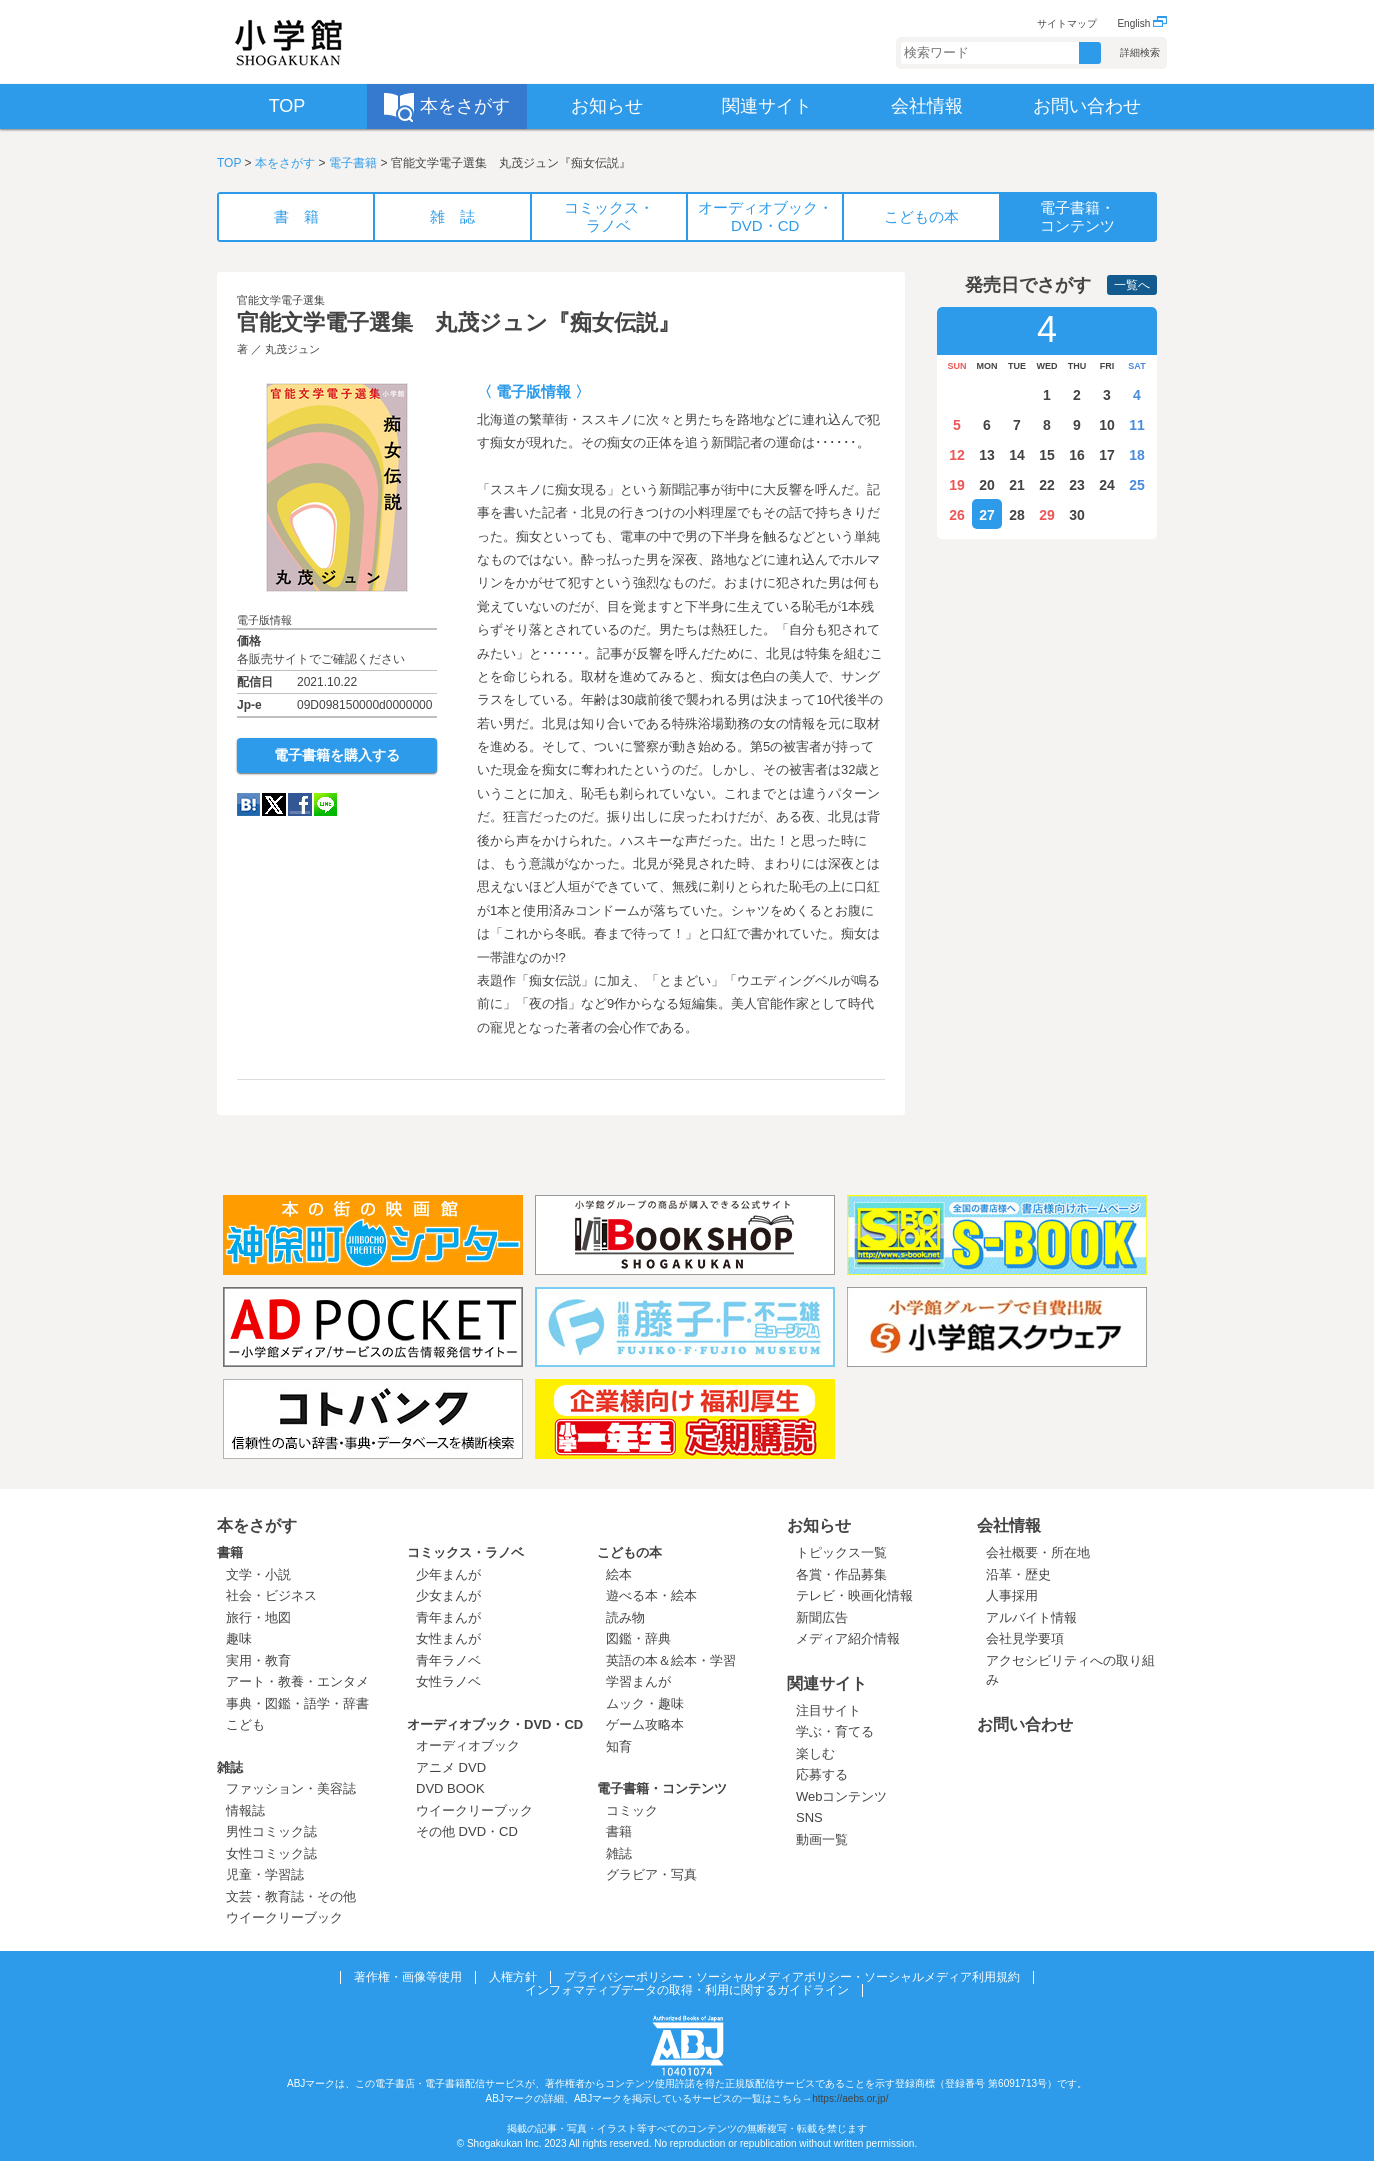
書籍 (230, 1552)
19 (957, 485)
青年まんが (448, 1617)
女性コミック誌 (271, 1853)
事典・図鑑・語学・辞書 (297, 1703)
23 (1077, 485)
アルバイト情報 (1031, 1617)
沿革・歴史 (1018, 1574)
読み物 (625, 1617)
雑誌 (230, 1767)
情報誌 (245, 1810)
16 (1077, 455)
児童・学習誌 (265, 1874)
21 (1017, 485)
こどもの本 (629, 1552)
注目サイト (828, 1710)
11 (1137, 425)
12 (957, 455)
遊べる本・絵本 (651, 1595)
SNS (809, 1817)
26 (957, 515)
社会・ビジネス (271, 1595)
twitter (274, 804)
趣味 (239, 1638)
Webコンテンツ (842, 1796)
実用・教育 (258, 1660)
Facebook (300, 804)
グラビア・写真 (651, 1874)
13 (987, 455)
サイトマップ (1067, 23)
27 (987, 515)
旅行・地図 (258, 1617)
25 (1137, 485)
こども (245, 1724)
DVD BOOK (450, 1788)
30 (1077, 515)
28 (1017, 515)
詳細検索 (1140, 52)
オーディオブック (468, 1745)
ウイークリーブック (284, 1917)
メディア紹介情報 (848, 1638)
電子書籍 (353, 163)
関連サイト (827, 1683)
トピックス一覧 (841, 1552)
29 (1047, 515)
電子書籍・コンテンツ (662, 1788)
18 (1137, 455)
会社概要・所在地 (1038, 1552)
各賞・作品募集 (841, 1574)
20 (987, 485)
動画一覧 (822, 1839)
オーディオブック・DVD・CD (495, 1724)
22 (1047, 485)
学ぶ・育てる (835, 1731)
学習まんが (645, 1681)
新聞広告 (822, 1617)
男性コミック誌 (271, 1831)
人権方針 (513, 1977)
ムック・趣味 (645, 1703)
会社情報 (1009, 1525)
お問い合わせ (1025, 1724)
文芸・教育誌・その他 (291, 1896)
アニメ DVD (451, 1767)
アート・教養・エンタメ (297, 1681)
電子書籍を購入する (337, 755)
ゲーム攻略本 (645, 1724)
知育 (619, 1746)
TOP (229, 163)
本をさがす (285, 163)
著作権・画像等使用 (408, 1977)
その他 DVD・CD (467, 1831)
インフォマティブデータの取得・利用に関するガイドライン (687, 1990)
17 (1107, 455)
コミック (632, 1810)
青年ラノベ (448, 1660)
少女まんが (448, 1595)
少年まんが (448, 1574)
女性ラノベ (448, 1681)
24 (1107, 485)
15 (1047, 455)
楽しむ (815, 1753)
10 (1107, 425)
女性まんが (448, 1638)
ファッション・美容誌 (291, 1788)
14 (1017, 455)
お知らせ (819, 1525)
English (1142, 23)
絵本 (619, 1574)
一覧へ (1132, 285)
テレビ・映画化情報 (854, 1595)
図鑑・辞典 (638, 1638)
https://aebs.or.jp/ (850, 2098)
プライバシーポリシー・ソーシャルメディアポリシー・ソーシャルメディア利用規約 (792, 1977)
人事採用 (1012, 1595)
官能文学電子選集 (281, 300)
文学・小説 (258, 1574)
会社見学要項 (1025, 1638)
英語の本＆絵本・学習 (671, 1660)
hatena (248, 804)
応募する (822, 1774)
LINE (325, 804)
